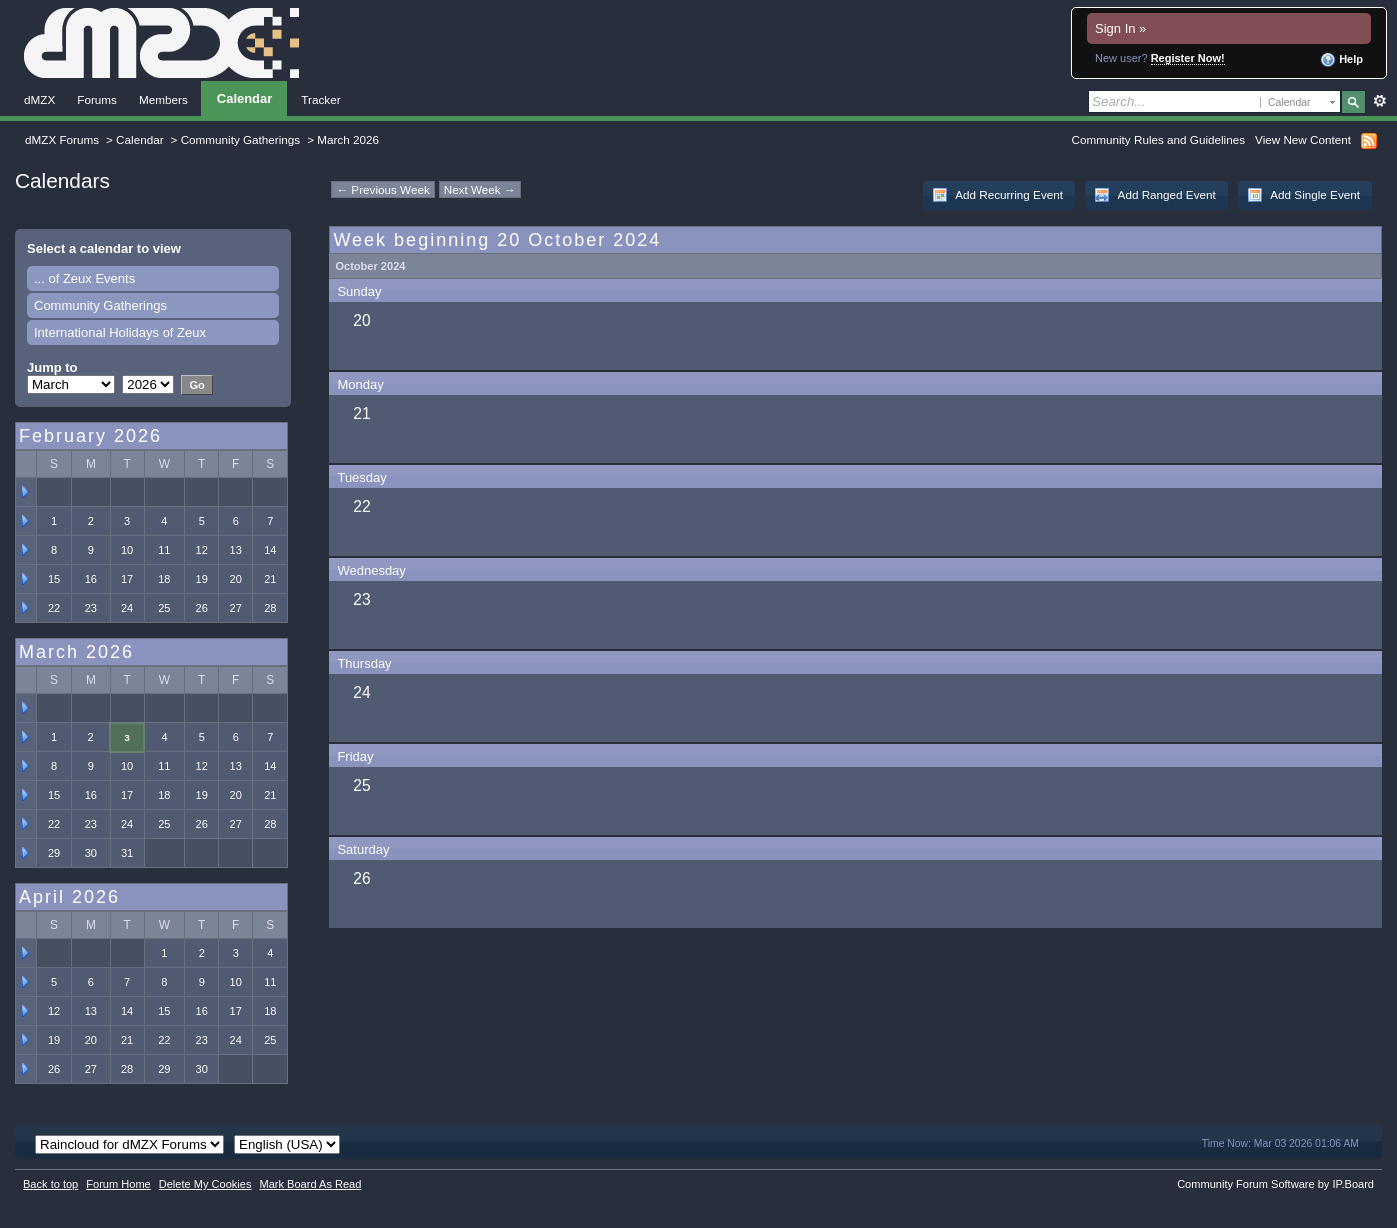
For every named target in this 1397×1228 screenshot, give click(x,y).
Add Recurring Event (997, 195)
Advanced (1379, 101)
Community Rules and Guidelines (1158, 139)
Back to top (50, 1184)
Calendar (244, 98)
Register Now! (1188, 58)
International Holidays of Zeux (120, 332)
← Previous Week (382, 189)
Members (163, 99)
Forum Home (118, 1184)
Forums (97, 99)
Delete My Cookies (205, 1184)
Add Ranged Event (1155, 195)
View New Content (1303, 139)
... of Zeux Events (84, 278)
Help (1341, 60)
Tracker (320, 99)
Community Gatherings (241, 139)
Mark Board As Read (310, 1184)
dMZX (39, 99)
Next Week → (480, 189)
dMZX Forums (62, 139)
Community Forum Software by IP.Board (1275, 1184)
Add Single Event (1303, 195)
